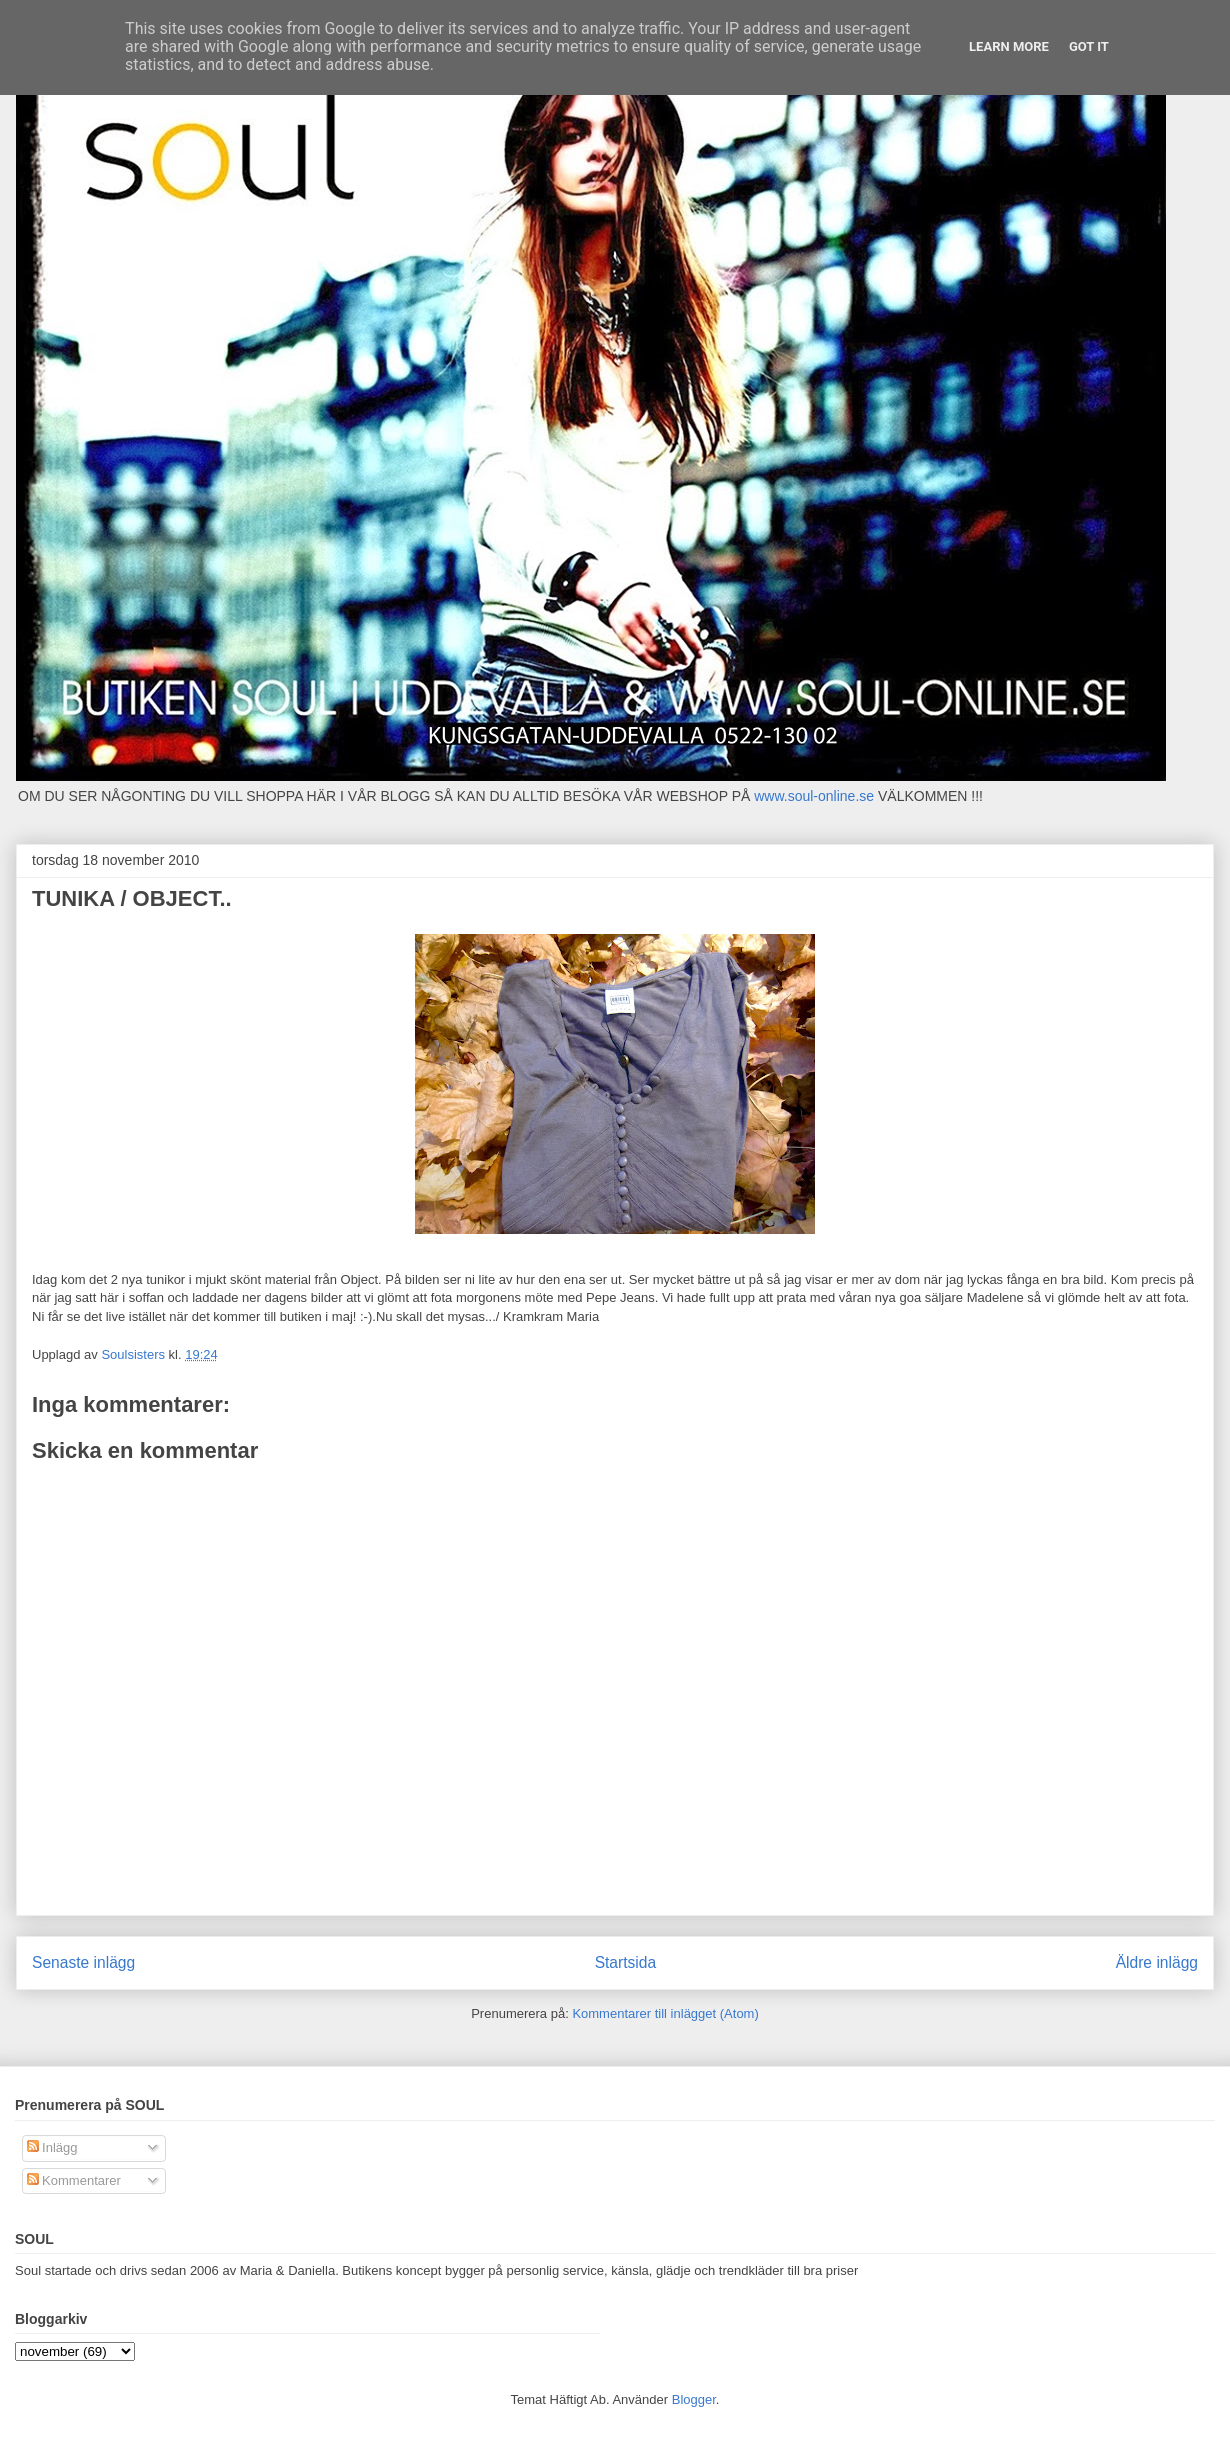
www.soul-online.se (814, 796)
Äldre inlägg (1157, 1962)
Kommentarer (74, 2180)
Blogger (694, 2399)
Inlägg (52, 2147)
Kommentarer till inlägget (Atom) (665, 2013)
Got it (1089, 46)
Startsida (626, 1962)
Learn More (1009, 46)
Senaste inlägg (83, 1962)
